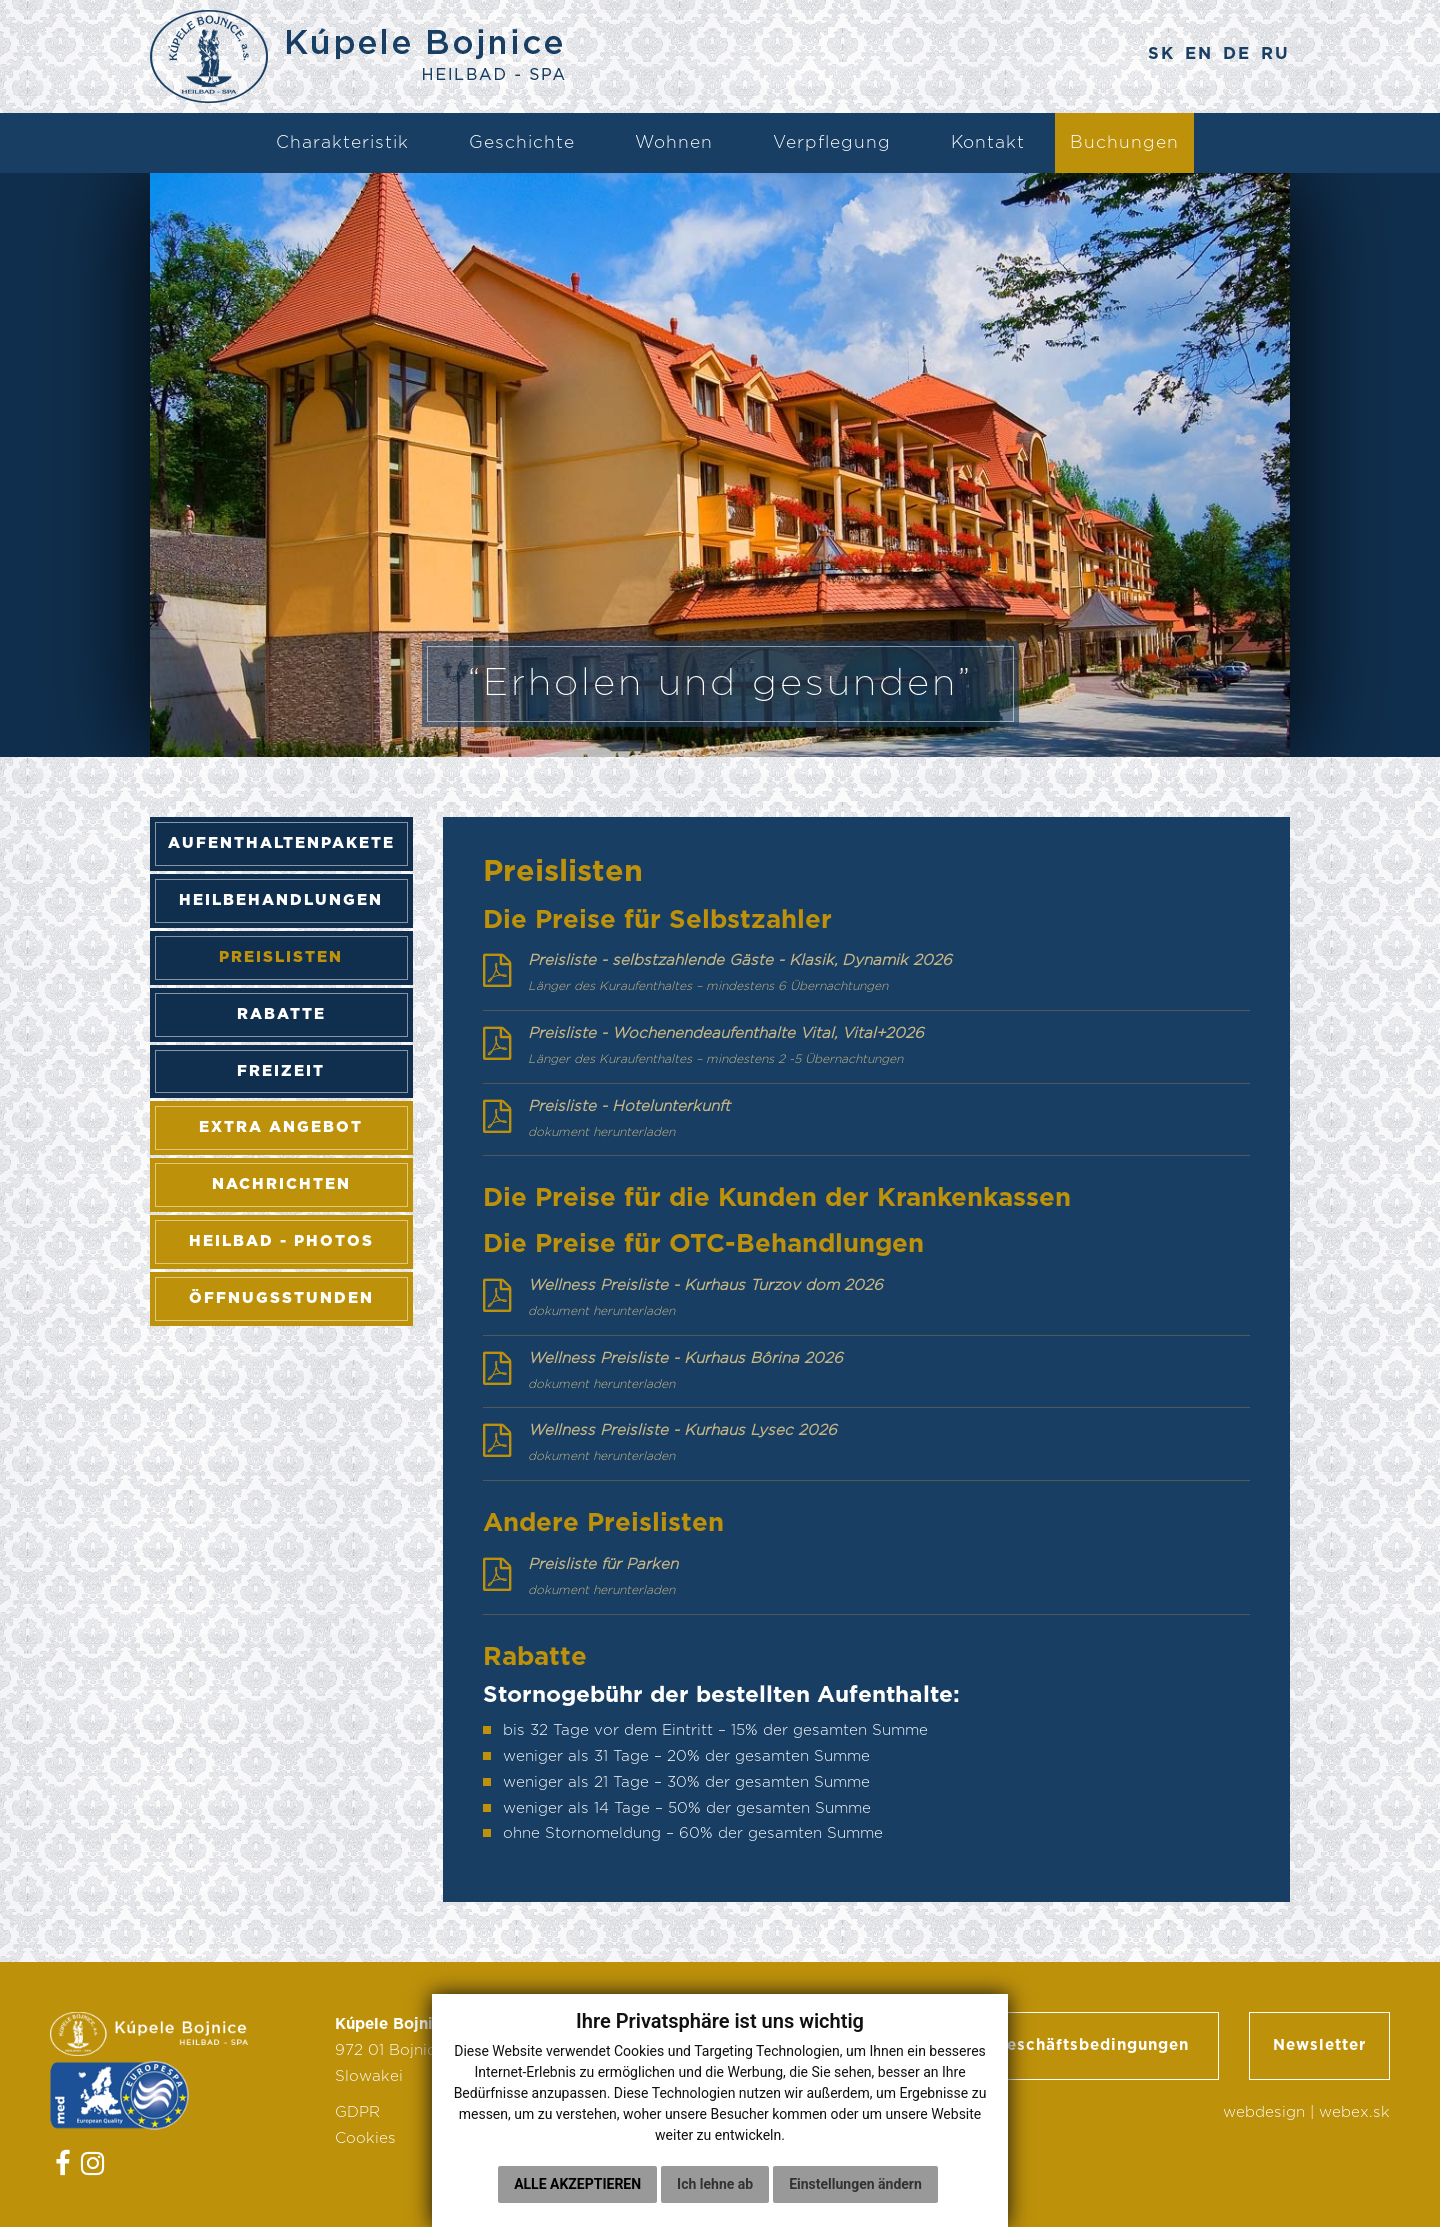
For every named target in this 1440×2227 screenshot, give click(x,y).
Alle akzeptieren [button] (577, 2198)
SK (1161, 54)
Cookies (365, 2138)
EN (1199, 54)
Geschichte (522, 142)
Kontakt (988, 142)
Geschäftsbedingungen (1091, 2045)
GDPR (357, 2112)
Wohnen (674, 142)
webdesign (1264, 2112)
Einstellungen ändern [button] (855, 2198)
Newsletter (1319, 2045)
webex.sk (1354, 2112)
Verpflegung (832, 142)
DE (1237, 54)
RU (1275, 54)
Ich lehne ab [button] (715, 2198)
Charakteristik (342, 142)
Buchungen (1124, 142)
